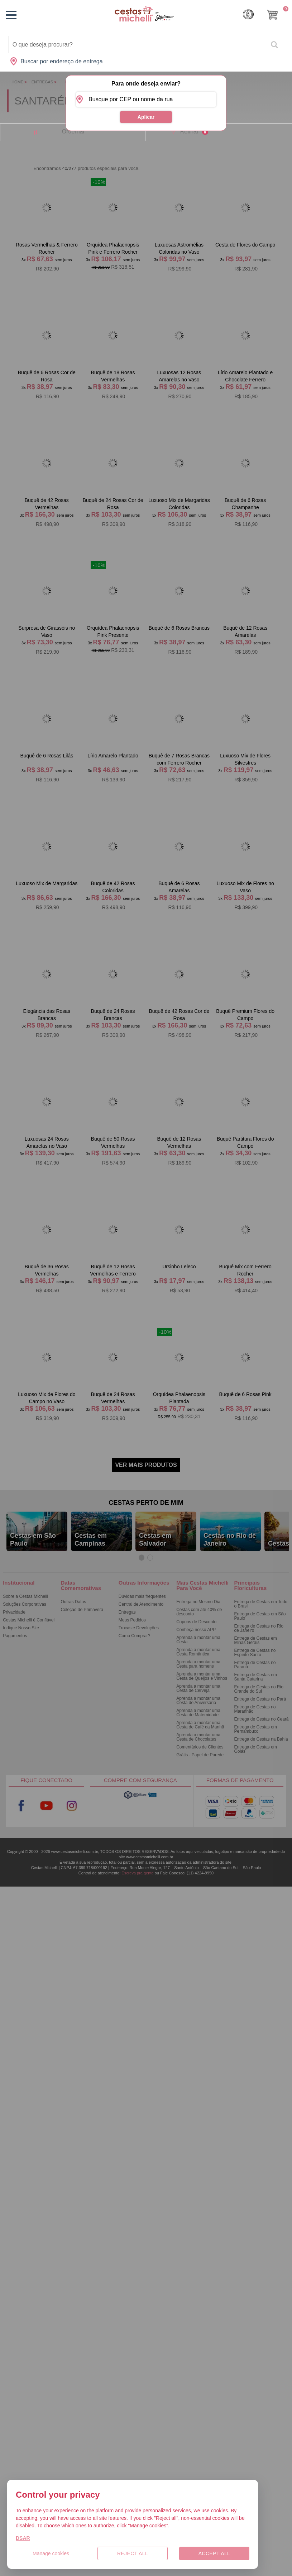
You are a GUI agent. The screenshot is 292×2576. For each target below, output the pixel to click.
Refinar (194, 131)
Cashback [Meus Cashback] (248, 14)
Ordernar (73, 131)
